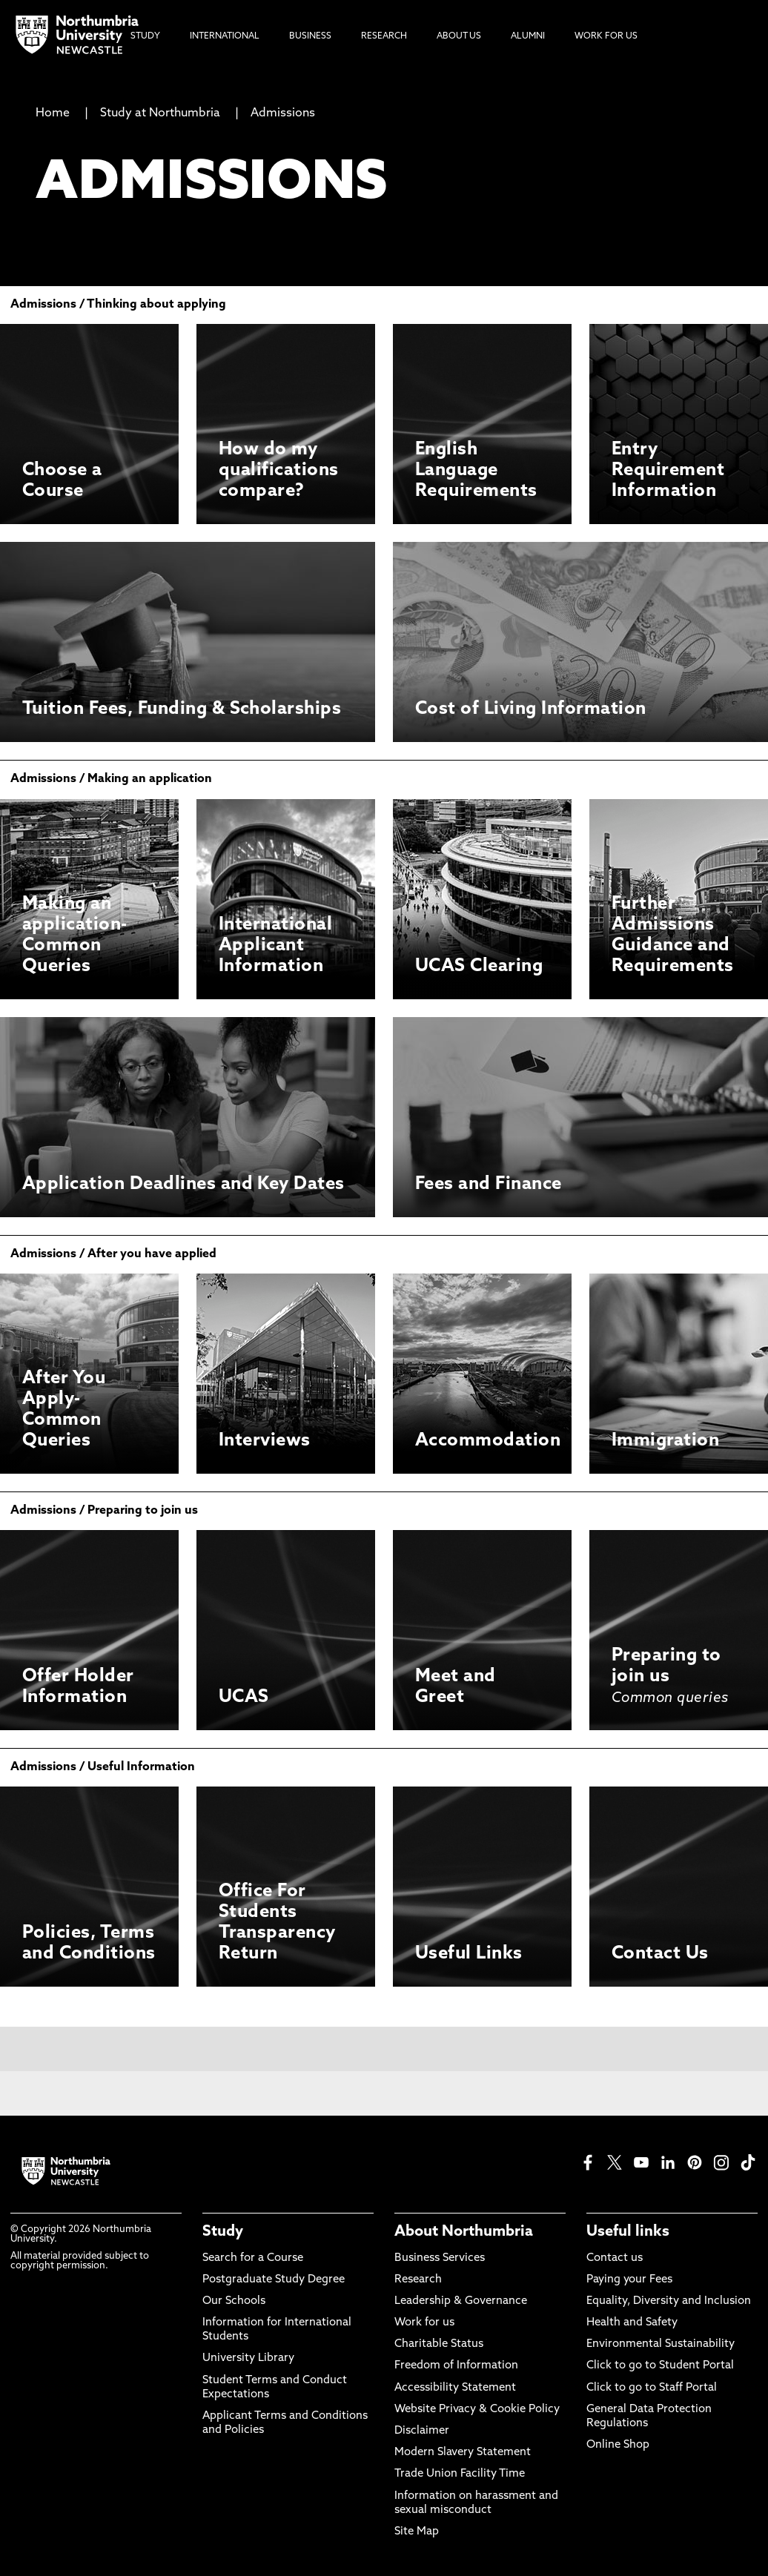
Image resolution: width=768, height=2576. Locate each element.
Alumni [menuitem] (528, 36)
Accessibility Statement (455, 2388)
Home (53, 113)
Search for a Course (252, 2258)
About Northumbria (463, 2232)
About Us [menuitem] (459, 36)
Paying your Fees (629, 2279)
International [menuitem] (224, 36)
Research (418, 2279)
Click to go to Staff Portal (651, 2388)
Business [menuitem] (310, 36)
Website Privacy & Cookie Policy (477, 2409)
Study (222, 2232)
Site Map (416, 2531)
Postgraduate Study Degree (273, 2279)
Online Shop (617, 2445)
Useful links (627, 2232)
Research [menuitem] (384, 36)
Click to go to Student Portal (660, 2365)
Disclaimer (421, 2431)
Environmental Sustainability (660, 2344)
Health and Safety (632, 2322)
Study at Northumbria (160, 113)
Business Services (439, 2258)
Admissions (283, 113)
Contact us (614, 2258)
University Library (248, 2358)
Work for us (424, 2322)
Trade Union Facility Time (459, 2474)
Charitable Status (438, 2344)
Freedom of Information (456, 2365)
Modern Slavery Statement (462, 2452)
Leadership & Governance (460, 2301)
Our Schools (233, 2301)
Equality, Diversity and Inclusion (668, 2301)
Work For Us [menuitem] (606, 36)
